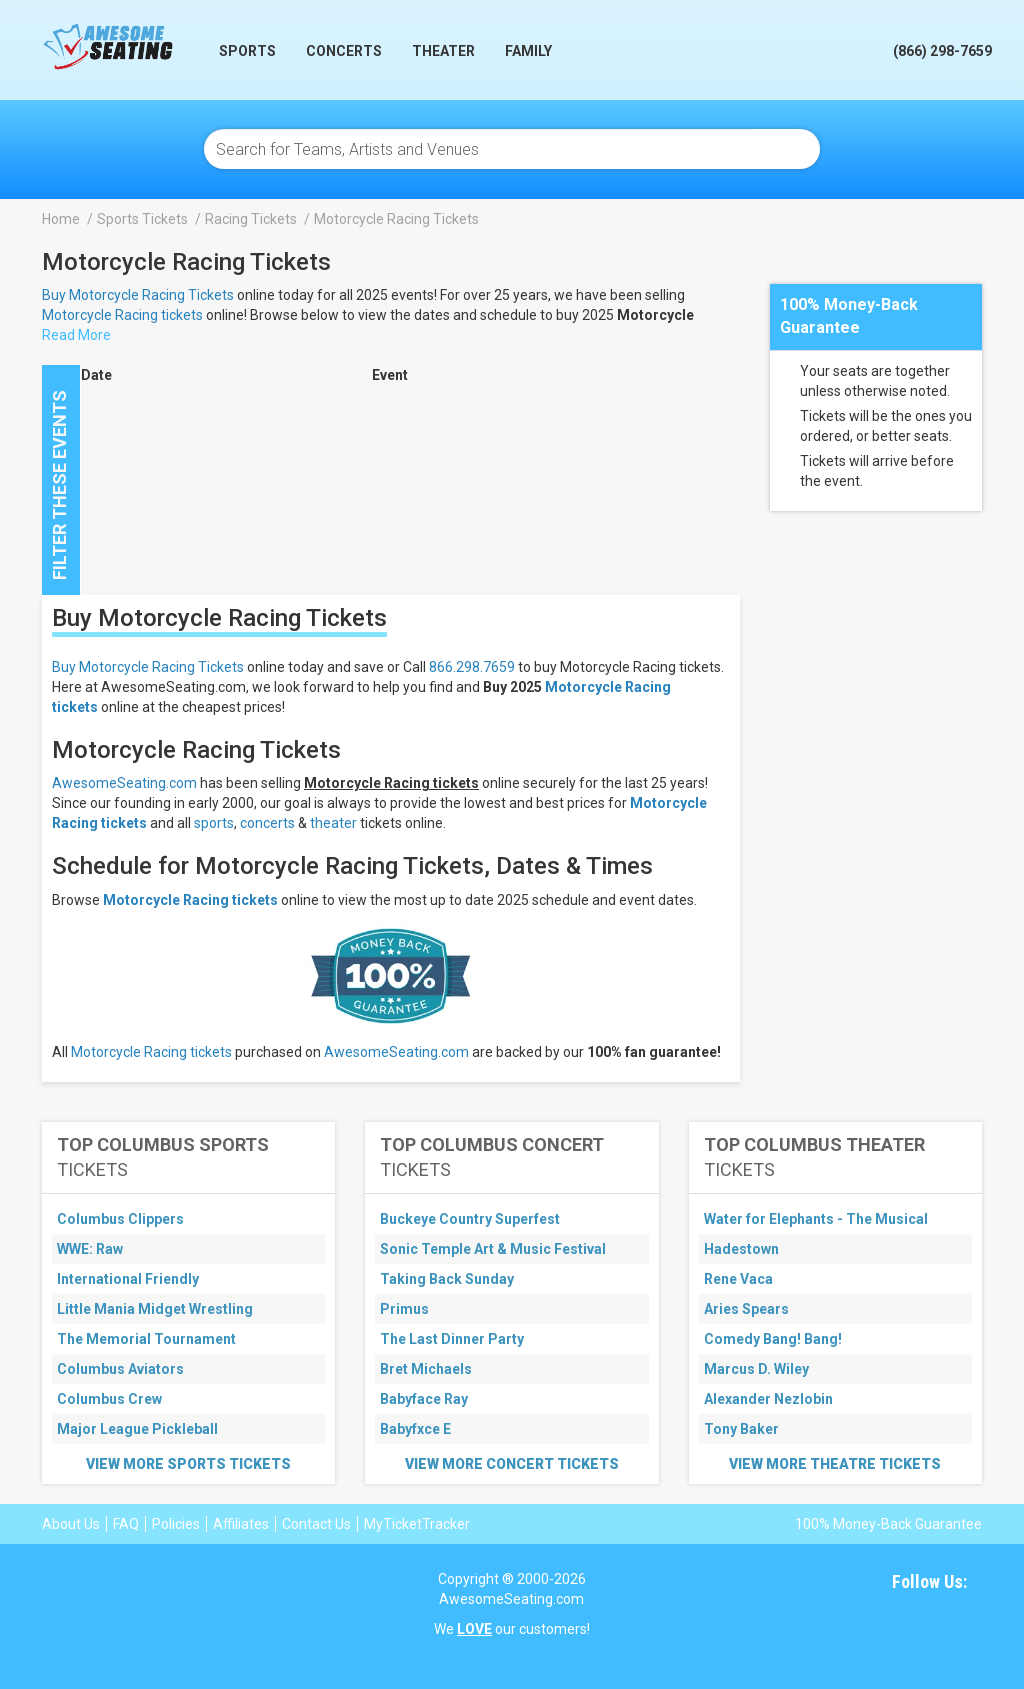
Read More (76, 335)
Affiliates (241, 1524)
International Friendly (128, 1279)
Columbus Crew (109, 1399)
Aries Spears (746, 1309)
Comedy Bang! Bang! (773, 1339)
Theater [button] (443, 51)
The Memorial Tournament (146, 1339)
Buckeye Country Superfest (470, 1219)
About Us (71, 1524)
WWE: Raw (90, 1249)
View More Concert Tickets (512, 1464)
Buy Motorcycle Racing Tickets (138, 295)
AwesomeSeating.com (124, 783)
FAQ (126, 1524)
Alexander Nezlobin (768, 1399)
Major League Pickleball (137, 1429)
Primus (404, 1309)
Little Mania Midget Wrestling (155, 1309)
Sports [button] (247, 51)
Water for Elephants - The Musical (816, 1219)
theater (333, 823)
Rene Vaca (738, 1279)
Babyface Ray (424, 1399)
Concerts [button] (344, 51)
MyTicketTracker (417, 1524)
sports (214, 823)
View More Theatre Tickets (835, 1464)
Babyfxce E (415, 1429)
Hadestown (741, 1249)
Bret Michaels (426, 1369)
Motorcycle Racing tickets (122, 315)
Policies (176, 1524)
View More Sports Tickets (188, 1464)
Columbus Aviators (120, 1369)
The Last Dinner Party (452, 1339)
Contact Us (316, 1524)
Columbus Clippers (120, 1219)
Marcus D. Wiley (756, 1369)
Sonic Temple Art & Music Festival (493, 1249)
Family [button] (528, 51)
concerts (267, 823)
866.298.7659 (472, 667)
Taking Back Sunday (447, 1279)
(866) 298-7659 (942, 51)
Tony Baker (741, 1429)
